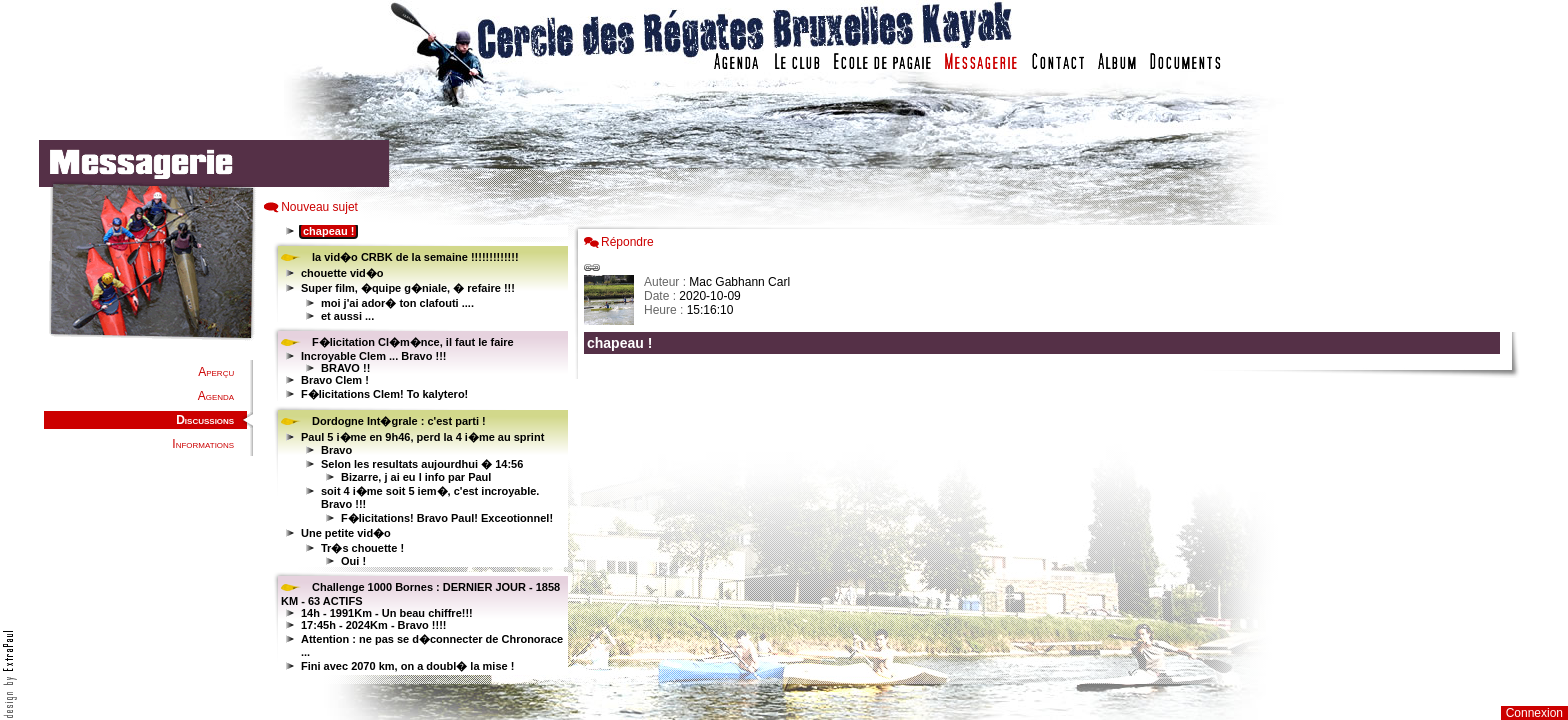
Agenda (216, 396)
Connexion (1534, 713)
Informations (203, 444)
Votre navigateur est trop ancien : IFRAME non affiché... (418, 450)
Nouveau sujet (319, 207)
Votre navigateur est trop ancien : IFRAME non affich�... (1047, 450)
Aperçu (216, 372)
